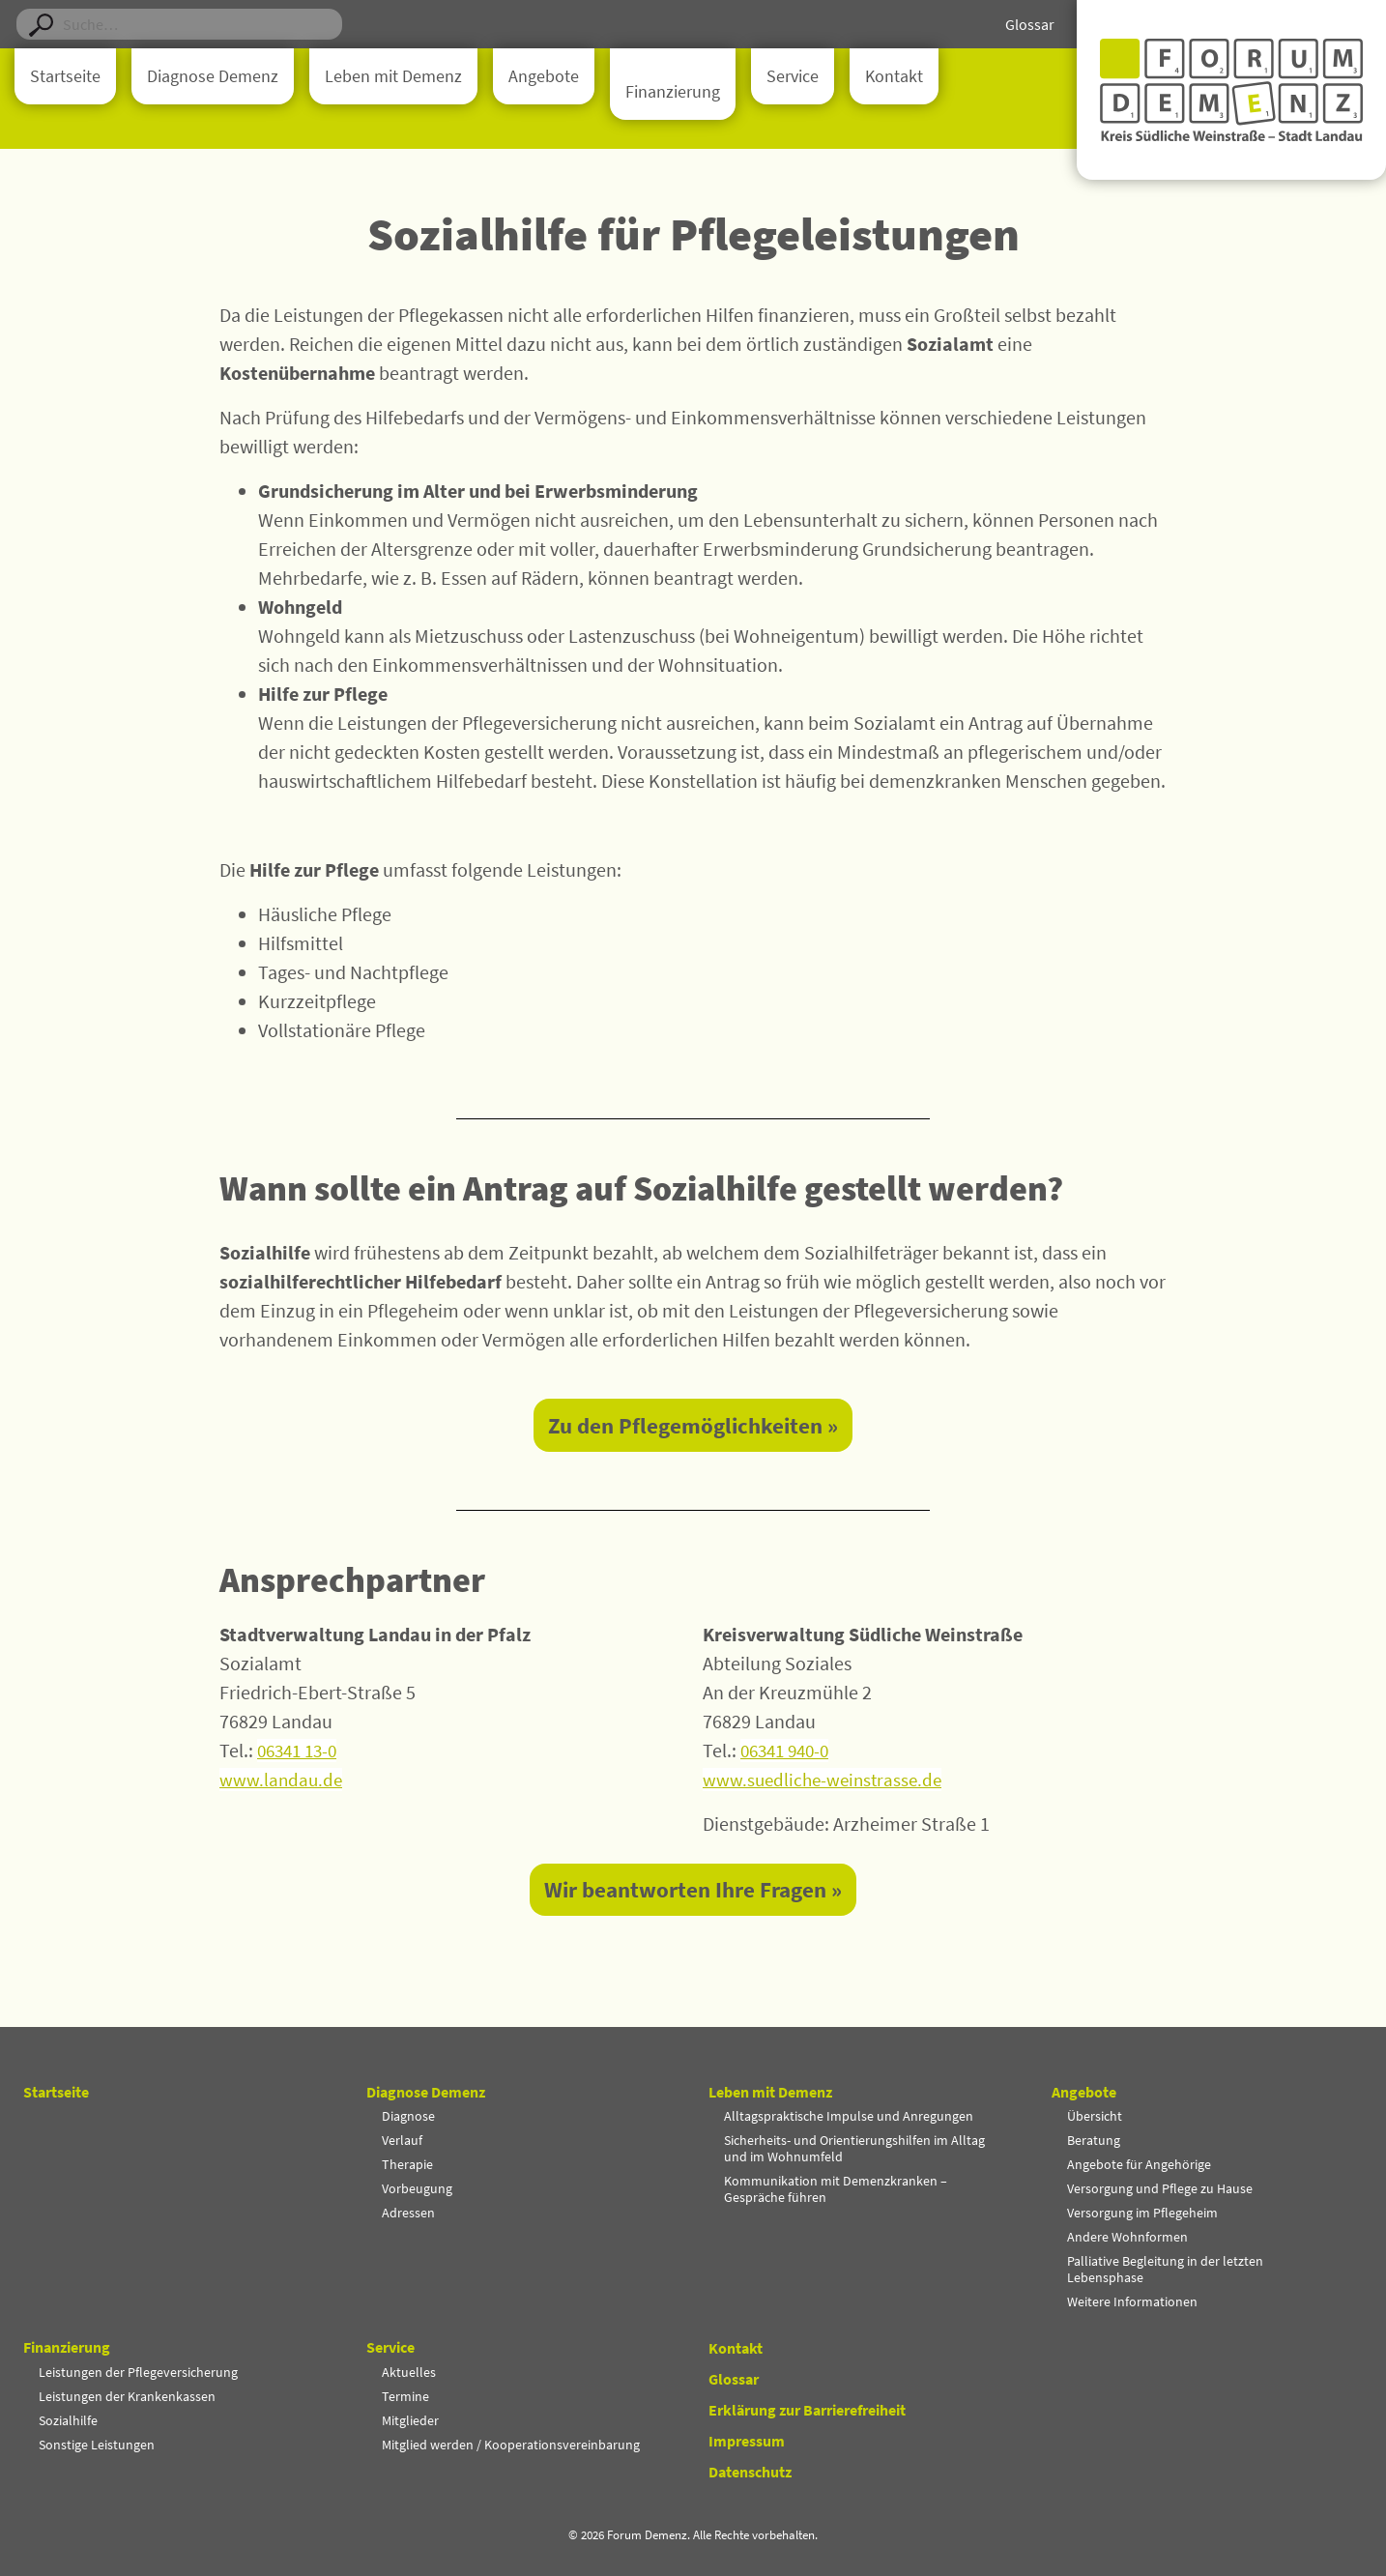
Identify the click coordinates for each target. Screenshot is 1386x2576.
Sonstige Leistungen (97, 2444)
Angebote (543, 76)
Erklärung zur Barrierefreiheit (807, 2409)
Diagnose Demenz (212, 76)
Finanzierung (672, 91)
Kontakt (894, 76)
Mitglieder (410, 2420)
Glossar (1029, 24)
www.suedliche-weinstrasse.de (826, 1781)
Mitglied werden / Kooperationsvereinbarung (511, 2444)
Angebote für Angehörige (1139, 2164)
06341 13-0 (300, 1752)
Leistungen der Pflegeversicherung (138, 2372)
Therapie (407, 2164)
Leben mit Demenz (393, 76)
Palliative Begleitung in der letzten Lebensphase (1165, 2269)
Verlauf (402, 2140)
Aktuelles (409, 2372)
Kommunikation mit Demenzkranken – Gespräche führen (835, 2189)
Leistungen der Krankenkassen (127, 2396)
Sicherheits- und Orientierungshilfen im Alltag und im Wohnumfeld (854, 2148)
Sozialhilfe (68, 2420)
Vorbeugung (417, 2188)
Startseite (65, 76)
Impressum (746, 2440)
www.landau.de (282, 1781)
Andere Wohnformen (1127, 2236)
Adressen (408, 2212)
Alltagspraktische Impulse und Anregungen (848, 2116)
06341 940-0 (788, 1752)
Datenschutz (750, 2471)
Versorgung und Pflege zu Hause (1160, 2188)
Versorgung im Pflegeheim (1142, 2212)
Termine (405, 2396)
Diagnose (408, 2116)
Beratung (1093, 2140)
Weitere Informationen (1132, 2301)
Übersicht (1094, 2116)
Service (792, 76)
